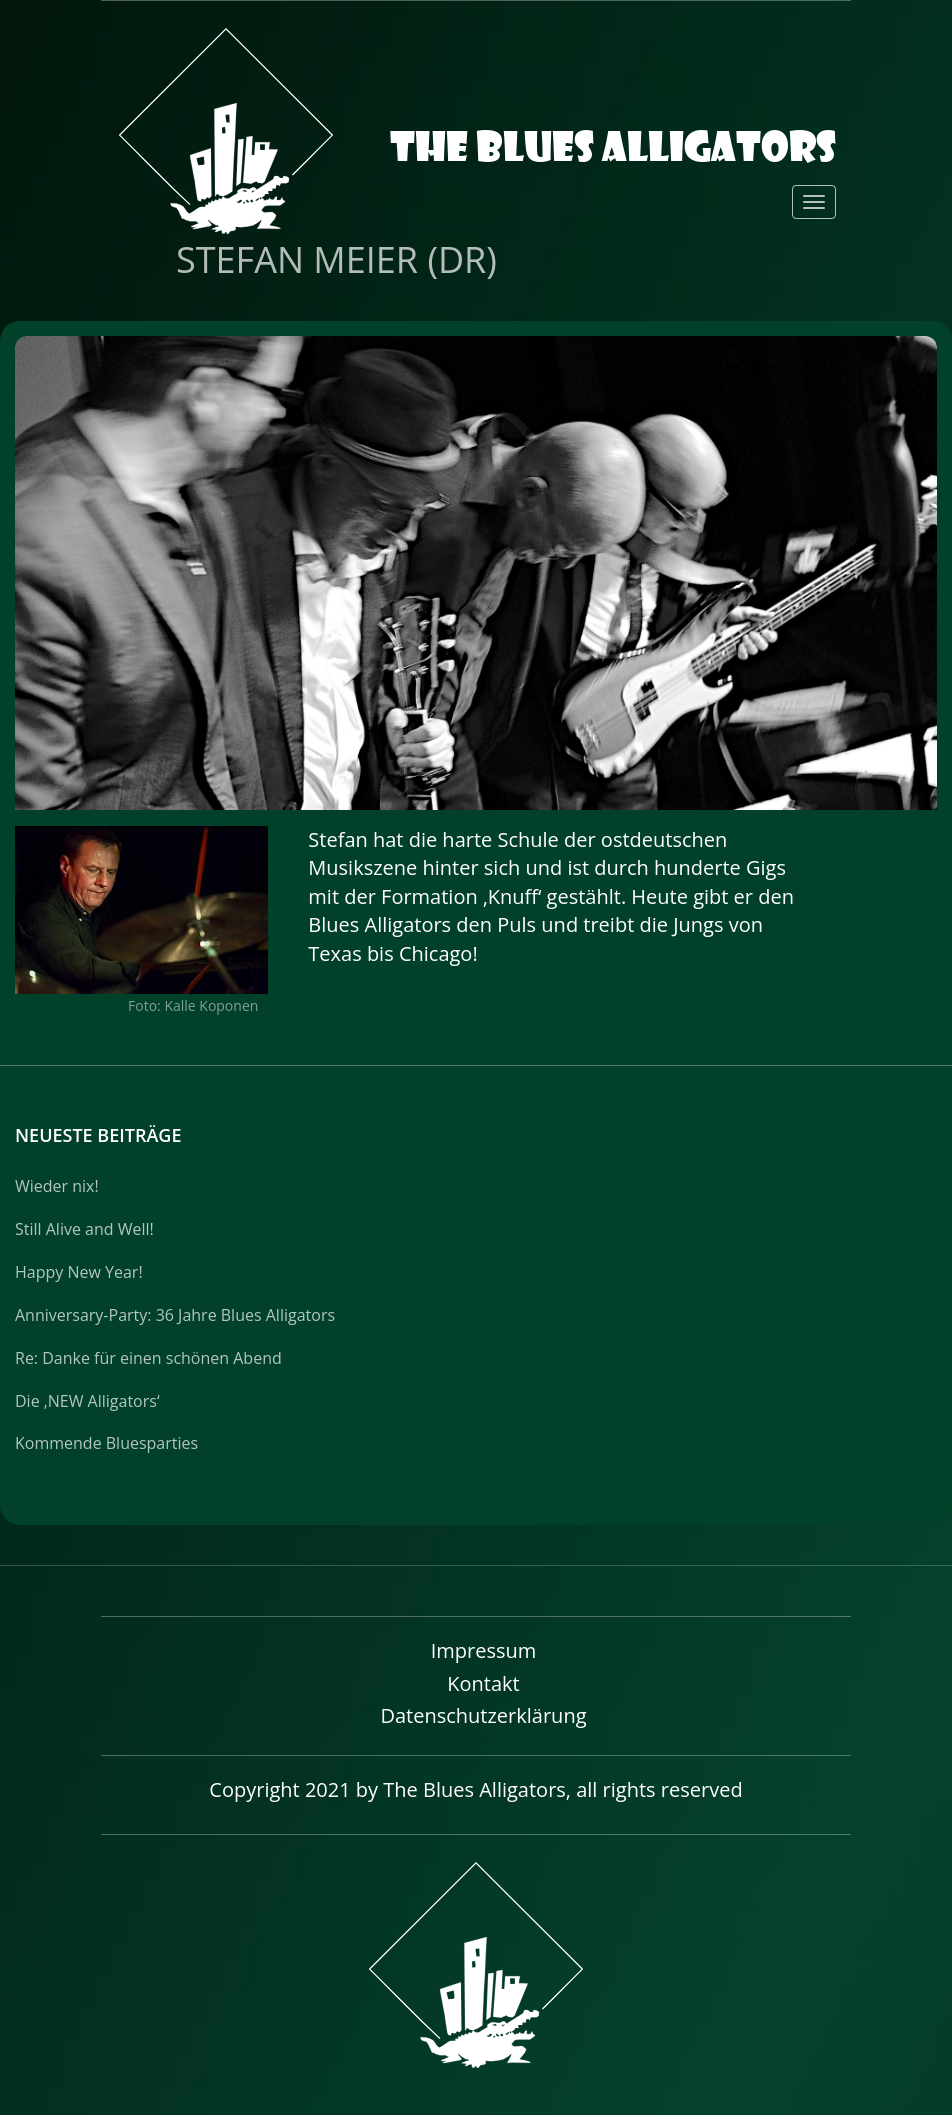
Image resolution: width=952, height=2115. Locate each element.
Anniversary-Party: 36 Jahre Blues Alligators (175, 1315)
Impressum (484, 1650)
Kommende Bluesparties (106, 1443)
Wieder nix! (57, 1186)
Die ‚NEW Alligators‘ (87, 1401)
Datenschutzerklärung (483, 1715)
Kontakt (483, 1683)
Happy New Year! (79, 1272)
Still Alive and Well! (84, 1229)
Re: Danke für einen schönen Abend (148, 1358)
